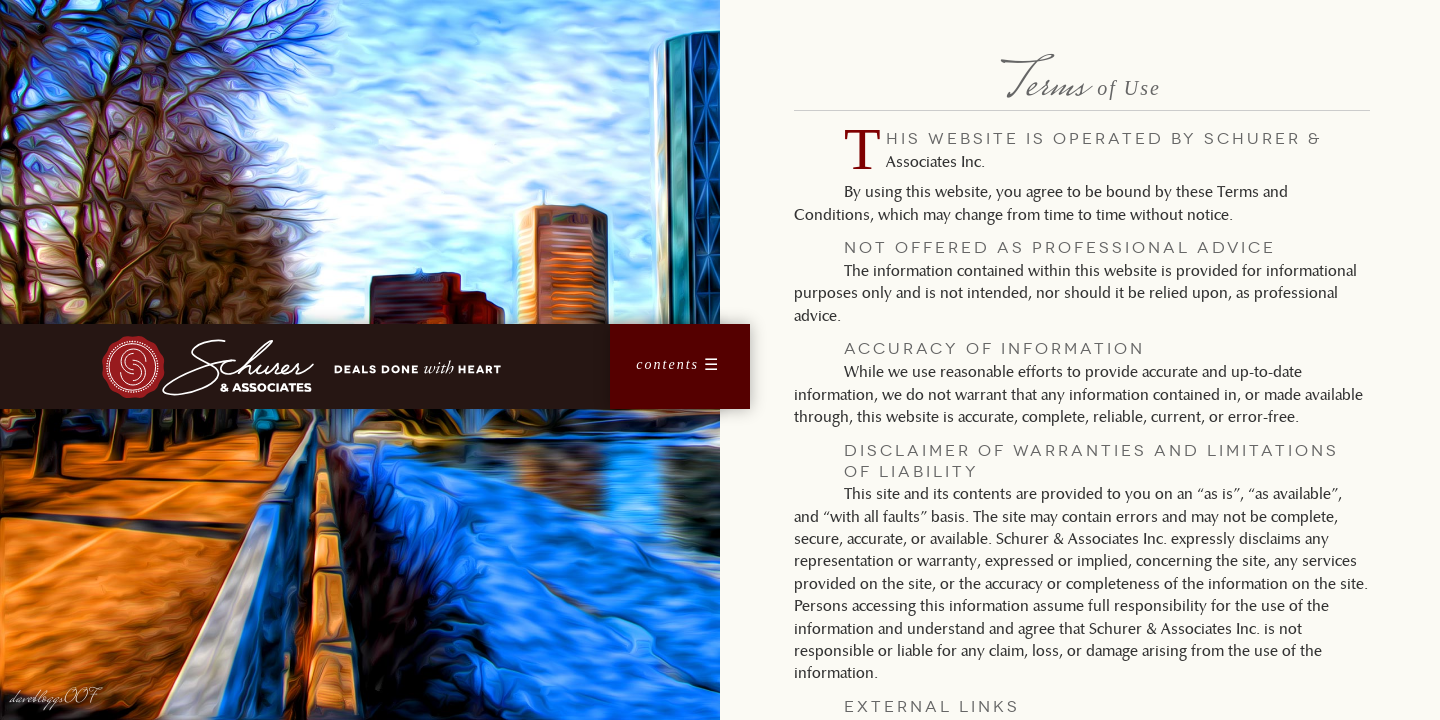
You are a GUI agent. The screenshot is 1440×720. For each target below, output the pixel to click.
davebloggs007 (54, 699)
